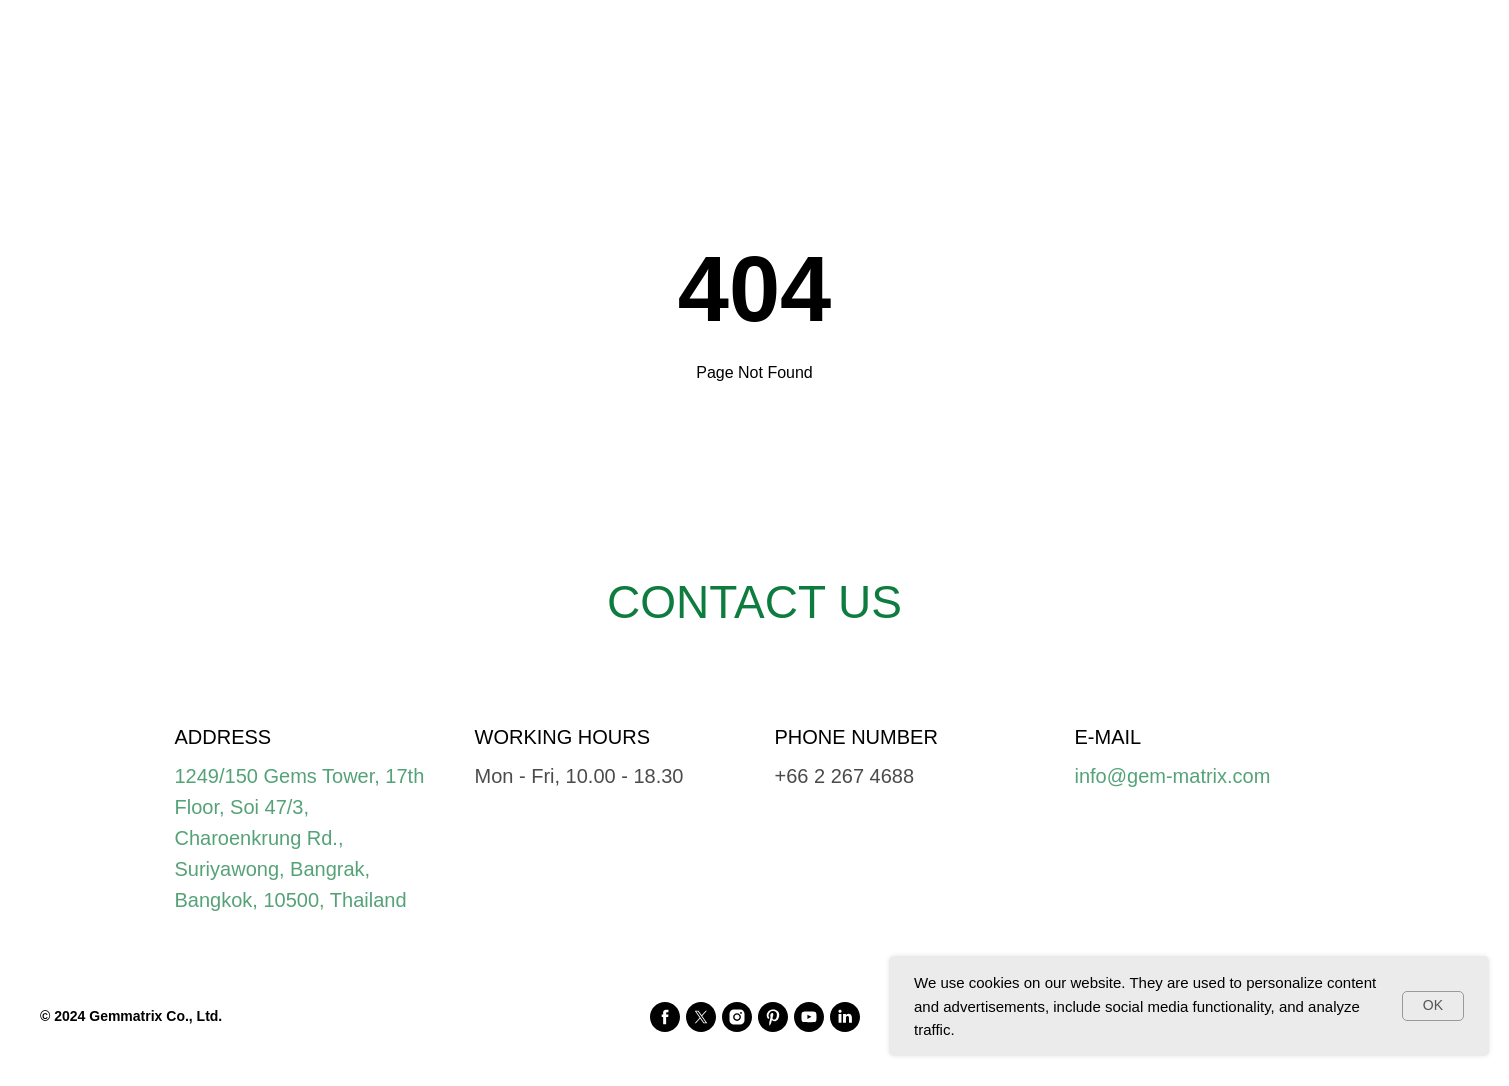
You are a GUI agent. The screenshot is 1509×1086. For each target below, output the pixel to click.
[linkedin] (845, 1017)
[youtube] (809, 1017)
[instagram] (737, 1017)
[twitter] (701, 1017)
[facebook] (665, 1017)
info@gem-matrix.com (1173, 776)
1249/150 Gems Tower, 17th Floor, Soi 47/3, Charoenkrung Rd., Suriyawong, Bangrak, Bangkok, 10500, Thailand (300, 838)
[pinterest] (773, 1017)
